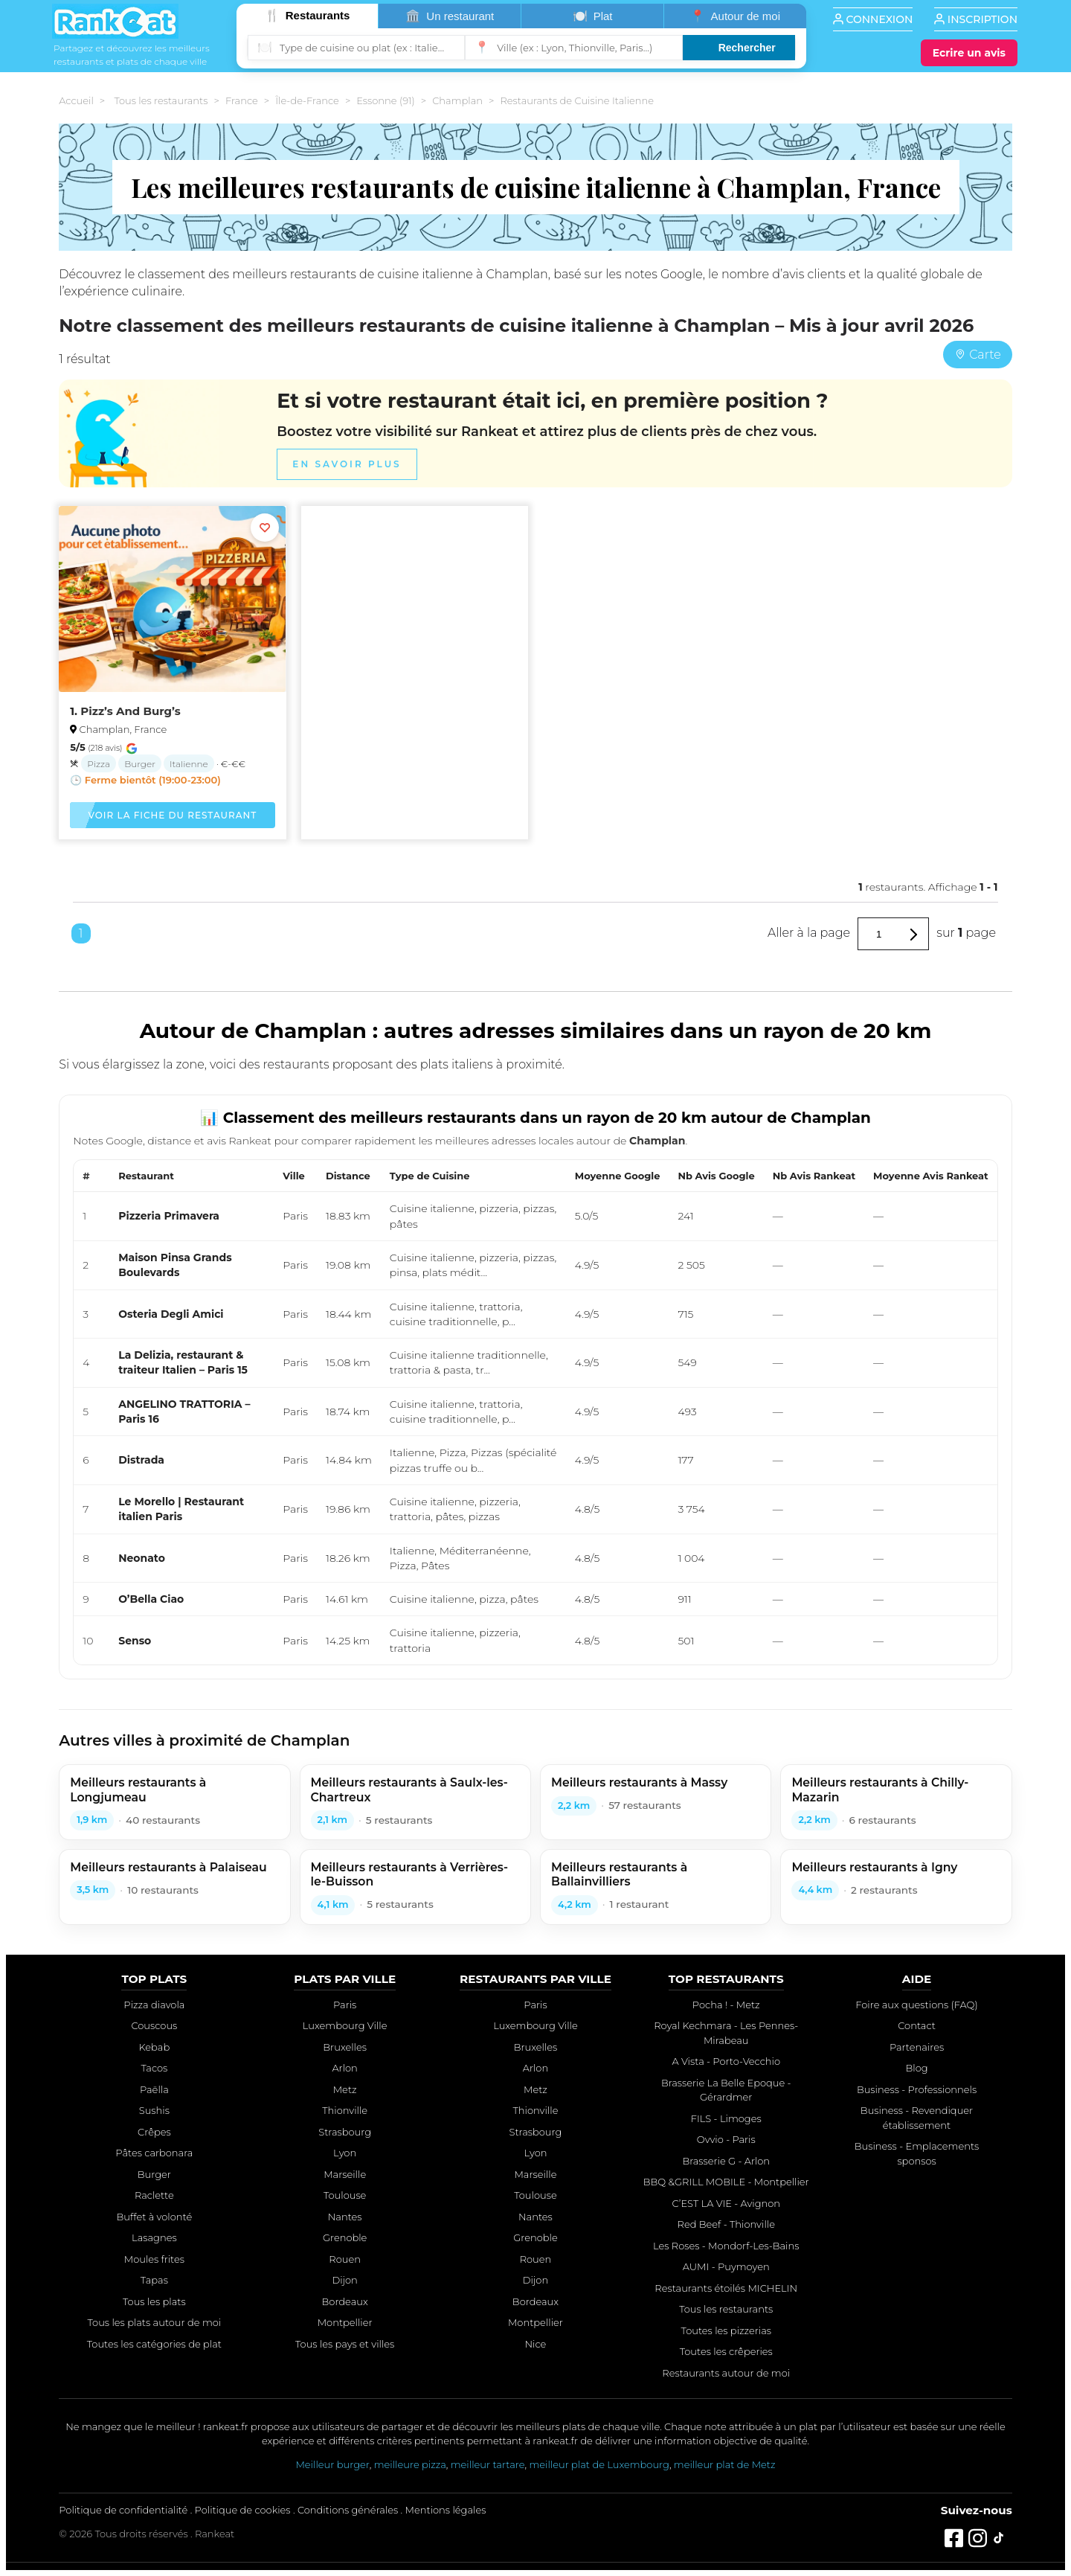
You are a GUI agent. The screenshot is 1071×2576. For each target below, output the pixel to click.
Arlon (344, 2068)
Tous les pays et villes (344, 2344)
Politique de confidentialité (123, 2510)
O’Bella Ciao (151, 1599)
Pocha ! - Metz (726, 2005)
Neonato (141, 1558)
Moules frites (154, 2259)
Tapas (154, 2280)
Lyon (344, 2153)
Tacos (154, 2068)
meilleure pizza (410, 2464)
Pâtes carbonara (154, 2153)
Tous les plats (154, 2301)
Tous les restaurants (161, 100)
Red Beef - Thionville (726, 2224)
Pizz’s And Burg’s (130, 711)
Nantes (345, 2217)
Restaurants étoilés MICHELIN (725, 2288)
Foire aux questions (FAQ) (916, 2005)
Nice (536, 2344)
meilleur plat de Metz (725, 2464)
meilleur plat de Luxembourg (599, 2464)
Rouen (345, 2259)
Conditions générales (348, 2510)
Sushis (154, 2110)
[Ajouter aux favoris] (265, 527)
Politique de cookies (243, 2510)
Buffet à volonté (154, 2217)
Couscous (154, 2025)
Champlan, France (123, 729)
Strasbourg (344, 2132)
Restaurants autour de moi (726, 2373)
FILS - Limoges (726, 2118)
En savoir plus (346, 465)
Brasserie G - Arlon (726, 2161)
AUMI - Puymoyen (726, 2266)
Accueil (76, 100)
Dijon (344, 2280)
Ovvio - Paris (726, 2139)
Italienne (189, 763)
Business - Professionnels (917, 2089)
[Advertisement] (414, 626)
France (241, 100)
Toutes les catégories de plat (154, 2344)
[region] (535, 1412)
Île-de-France (307, 100)
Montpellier (345, 2322)
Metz (345, 2089)
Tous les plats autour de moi (155, 2322)
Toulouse (345, 2195)
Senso (134, 1640)
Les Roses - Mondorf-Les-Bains (726, 2246)
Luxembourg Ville (345, 2025)
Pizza (98, 763)
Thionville (344, 2110)
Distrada (141, 1460)
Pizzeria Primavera (168, 1216)
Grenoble (345, 2237)
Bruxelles (345, 2047)
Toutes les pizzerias (726, 2330)
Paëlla (154, 2089)
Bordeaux (345, 2301)
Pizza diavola (153, 2005)
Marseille (345, 2174)
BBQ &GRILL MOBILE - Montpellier (726, 2182)
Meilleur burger (332, 2464)
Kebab (154, 2047)
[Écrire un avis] (969, 52)
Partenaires (917, 2047)
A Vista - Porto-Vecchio (726, 2061)
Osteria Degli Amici (170, 1314)
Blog (916, 2068)
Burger (139, 763)
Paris (344, 2005)
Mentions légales (445, 2510)
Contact (917, 2025)
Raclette (154, 2195)
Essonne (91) (385, 100)
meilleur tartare (488, 2464)
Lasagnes (154, 2237)
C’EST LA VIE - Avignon (726, 2203)
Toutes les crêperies (726, 2351)
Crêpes (154, 2132)
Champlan (457, 100)
